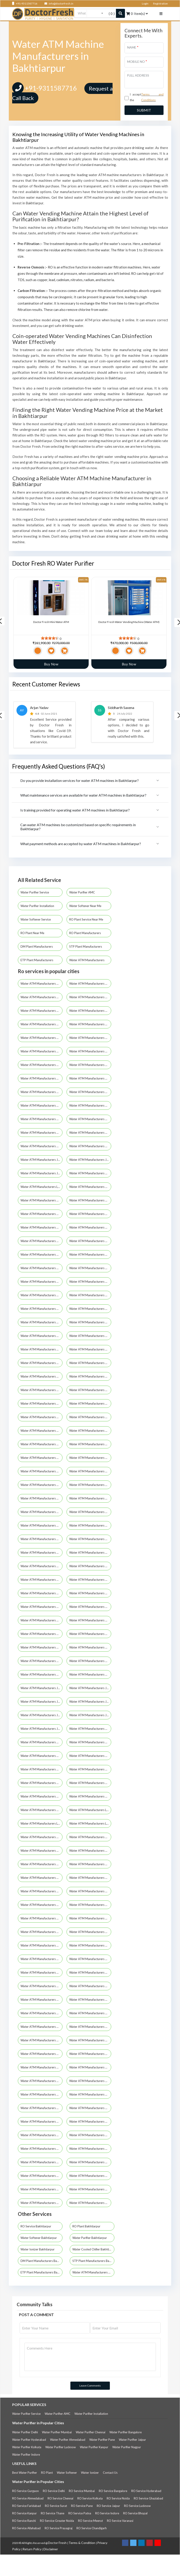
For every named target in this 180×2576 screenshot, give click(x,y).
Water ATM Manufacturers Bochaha (41, 1498)
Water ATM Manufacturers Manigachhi (41, 1877)
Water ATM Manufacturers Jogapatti (90, 1715)
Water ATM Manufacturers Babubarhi (41, 1322)
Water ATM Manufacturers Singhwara (90, 2135)
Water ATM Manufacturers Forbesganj (41, 1634)
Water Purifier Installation (39, 906)
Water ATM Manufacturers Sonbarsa (41, 2148)
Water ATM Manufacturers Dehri (90, 1146)
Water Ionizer (90, 2472)
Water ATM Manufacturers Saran (41, 1241)
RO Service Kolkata (90, 2498)
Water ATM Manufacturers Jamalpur (41, 1159)
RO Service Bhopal (135, 2513)
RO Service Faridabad (26, 2506)
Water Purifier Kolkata (26, 2447)
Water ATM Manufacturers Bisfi (90, 1485)
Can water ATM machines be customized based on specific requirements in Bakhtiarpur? (78, 827)
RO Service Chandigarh (91, 2528)
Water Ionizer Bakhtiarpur (38, 2249)
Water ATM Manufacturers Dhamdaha (90, 1566)
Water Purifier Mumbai (57, 2432)
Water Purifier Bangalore (125, 2432)
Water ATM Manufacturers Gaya (90, 983)
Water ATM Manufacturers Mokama (90, 1918)
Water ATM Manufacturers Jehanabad (41, 1173)
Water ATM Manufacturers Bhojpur (90, 1038)
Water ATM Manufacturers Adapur (90, 1281)
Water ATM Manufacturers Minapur (90, 1905)
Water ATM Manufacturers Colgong (41, 1552)
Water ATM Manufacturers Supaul (90, 1268)
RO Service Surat (56, 2506)
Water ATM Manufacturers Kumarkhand (90, 1796)
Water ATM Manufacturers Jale (41, 1688)
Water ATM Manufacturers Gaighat (90, 1634)
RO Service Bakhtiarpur (36, 2226)
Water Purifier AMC (84, 892)
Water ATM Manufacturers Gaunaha (90, 1647)
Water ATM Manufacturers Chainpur (41, 1512)
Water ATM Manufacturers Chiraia (90, 1539)
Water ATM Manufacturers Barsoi (41, 1403)
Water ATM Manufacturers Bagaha (90, 1322)
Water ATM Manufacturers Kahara (41, 1742)
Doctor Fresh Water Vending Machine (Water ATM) (128, 622)
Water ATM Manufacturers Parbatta (41, 1999)
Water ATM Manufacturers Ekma (90, 1620)
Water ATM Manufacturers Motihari (41, 1200)
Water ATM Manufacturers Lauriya (90, 1823)
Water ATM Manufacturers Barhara (41, 1390)
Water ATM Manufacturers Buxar (90, 1132)
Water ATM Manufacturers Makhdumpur (41, 1864)
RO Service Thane (52, 2513)
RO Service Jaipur (108, 2506)
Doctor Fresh (57, 2543)
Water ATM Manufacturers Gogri (41, 1661)
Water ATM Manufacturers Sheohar (41, 1254)
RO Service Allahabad (26, 2528)
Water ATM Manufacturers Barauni (41, 1376)
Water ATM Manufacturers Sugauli (41, 2162)
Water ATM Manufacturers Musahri (41, 1945)
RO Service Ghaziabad (148, 2498)
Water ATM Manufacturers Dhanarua (41, 1579)
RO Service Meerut (90, 2520)
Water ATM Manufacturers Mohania (41, 1918)
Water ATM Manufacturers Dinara (41, 1607)
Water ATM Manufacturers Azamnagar (90, 1308)
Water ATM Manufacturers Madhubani (90, 1078)
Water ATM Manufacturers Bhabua (90, 1444)
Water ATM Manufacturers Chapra (41, 1010)
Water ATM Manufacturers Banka (90, 1105)
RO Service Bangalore (113, 2491)
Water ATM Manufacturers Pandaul (90, 1986)
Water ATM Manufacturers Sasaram (90, 997)
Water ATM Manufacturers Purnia (90, 1214)
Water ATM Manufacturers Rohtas (41, 1092)
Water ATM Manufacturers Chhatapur (41, 1539)
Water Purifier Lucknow (60, 2447)
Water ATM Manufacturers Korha (41, 1783)
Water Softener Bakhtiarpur (39, 2238)
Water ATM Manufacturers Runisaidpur (90, 2081)
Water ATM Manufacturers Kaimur (90, 1173)
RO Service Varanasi (120, 2520)
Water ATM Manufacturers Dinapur (90, 1593)
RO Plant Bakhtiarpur (86, 2226)
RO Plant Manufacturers (86, 933)
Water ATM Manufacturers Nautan (41, 1972)
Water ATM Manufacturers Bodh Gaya (90, 1498)
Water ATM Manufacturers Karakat (41, 1756)
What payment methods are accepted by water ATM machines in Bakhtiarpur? (80, 844)
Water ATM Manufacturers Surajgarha (41, 2175)
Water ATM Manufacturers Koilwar (90, 1769)
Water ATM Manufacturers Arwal (90, 1024)
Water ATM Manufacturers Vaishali (41, 1281)
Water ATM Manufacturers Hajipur (90, 1051)
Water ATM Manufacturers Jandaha (90, 1688)
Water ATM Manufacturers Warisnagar (90, 2203)
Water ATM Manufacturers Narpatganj (41, 1959)
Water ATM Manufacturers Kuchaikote (41, 1796)
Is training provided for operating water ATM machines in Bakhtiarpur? (75, 810)
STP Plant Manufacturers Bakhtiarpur (93, 2261)
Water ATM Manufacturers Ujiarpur (41, 2203)
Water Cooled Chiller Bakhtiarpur (93, 2249)
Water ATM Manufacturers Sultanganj (90, 2162)
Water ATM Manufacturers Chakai (90, 1512)
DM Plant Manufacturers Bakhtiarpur (41, 2261)
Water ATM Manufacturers (88, 960)
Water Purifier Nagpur (126, 2447)
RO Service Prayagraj (58, 2528)
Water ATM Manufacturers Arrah (41, 1105)
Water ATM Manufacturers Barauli (90, 1363)
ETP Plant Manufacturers (39, 960)
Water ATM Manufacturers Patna (41, 983)
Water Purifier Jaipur (132, 2439)
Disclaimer (51, 2549)
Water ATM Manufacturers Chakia (41, 1525)
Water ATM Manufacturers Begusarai (41, 1119)
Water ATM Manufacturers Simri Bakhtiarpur (90, 2121)
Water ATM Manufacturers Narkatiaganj (90, 1945)
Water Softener (67, 2472)
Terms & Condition (82, 2543)
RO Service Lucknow (137, 2506)
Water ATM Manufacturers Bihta (90, 1471)
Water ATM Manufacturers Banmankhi (41, 1363)
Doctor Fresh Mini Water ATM (51, 622)
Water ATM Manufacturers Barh (90, 1376)
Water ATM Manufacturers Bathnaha (90, 1417)
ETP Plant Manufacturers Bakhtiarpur (41, 2272)
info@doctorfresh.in (58, 3)
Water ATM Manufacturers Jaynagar (41, 1701)
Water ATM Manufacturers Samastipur (90, 1227)
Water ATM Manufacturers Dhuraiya (90, 1579)
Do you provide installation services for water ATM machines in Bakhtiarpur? (79, 780)
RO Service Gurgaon (25, 2491)
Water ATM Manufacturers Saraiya (41, 2108)
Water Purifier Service (37, 892)
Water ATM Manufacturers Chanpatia (90, 1525)
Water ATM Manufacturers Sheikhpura (90, 1241)
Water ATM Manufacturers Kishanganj (41, 1078)
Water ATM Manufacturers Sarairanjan (90, 2094)
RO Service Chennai (60, 2498)
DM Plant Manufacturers (38, 946)
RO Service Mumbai (82, 2491)
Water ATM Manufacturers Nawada (41, 1024)
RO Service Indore (107, 2513)
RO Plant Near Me (34, 933)
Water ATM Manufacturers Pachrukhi (41, 1986)
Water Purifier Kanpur (94, 2447)
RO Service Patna (79, 2513)
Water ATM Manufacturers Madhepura (90, 1187)
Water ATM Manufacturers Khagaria (90, 1065)
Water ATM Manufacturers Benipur (41, 1444)
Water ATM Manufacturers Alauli (41, 1295)
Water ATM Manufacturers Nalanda (41, 1214)
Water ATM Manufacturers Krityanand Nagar (90, 1783)
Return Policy (32, 2549)
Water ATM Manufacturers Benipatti (90, 1430)
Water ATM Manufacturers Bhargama (41, 1457)
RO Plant (47, 2472)
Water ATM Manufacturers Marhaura (90, 1891)
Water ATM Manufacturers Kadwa (90, 1728)
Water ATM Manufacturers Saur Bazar (90, 2108)
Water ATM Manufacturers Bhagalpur (41, 1038)
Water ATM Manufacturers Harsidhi (41, 1674)
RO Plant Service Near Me (88, 919)
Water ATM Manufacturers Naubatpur (90, 1959)
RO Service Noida (118, 2498)
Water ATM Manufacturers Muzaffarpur (41, 997)
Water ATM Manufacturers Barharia (90, 1390)
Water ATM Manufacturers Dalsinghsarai (41, 1566)
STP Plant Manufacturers (87, 946)
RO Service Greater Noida (57, 2520)
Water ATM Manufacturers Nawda (90, 1972)
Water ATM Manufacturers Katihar (41, 1065)
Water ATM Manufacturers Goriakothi (90, 1661)
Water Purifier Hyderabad (29, 2439)
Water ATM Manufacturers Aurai (41, 1308)
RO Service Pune (82, 2506)
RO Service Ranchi (24, 2520)
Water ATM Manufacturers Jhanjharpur (41, 1715)
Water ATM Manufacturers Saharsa (41, 1227)
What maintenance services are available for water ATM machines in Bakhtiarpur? (83, 795)
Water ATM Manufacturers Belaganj (41, 1430)
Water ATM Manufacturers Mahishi (90, 1837)
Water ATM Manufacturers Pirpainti (41, 2054)
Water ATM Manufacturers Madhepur (41, 1837)
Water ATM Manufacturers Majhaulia (90, 1850)
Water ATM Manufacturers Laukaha (90, 1810)
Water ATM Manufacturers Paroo (41, 2013)
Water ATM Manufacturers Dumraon (41, 1620)
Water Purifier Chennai (90, 2432)
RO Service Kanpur (24, 2513)
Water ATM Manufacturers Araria (90, 1092)
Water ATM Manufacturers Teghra (41, 2189)
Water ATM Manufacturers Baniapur (90, 1349)
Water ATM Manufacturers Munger (90, 1200)
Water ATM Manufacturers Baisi (41, 1336)
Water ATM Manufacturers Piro (90, 2040)
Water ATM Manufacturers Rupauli (41, 2094)
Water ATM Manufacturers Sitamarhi (90, 1254)
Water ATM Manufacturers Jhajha (90, 1701)
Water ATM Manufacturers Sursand (90, 2175)
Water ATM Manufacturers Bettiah (90, 1119)
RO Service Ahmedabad (28, 2498)
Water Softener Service (37, 919)
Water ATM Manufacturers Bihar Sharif (41, 1132)
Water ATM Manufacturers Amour (90, 1295)
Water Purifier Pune (102, 2439)
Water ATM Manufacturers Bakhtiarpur (41, 1349)
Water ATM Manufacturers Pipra (41, 2040)
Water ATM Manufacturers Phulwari (90, 2026)
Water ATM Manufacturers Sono (90, 2148)
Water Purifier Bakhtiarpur (89, 2238)
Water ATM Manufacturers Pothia (90, 2054)
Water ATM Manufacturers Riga (41, 2081)
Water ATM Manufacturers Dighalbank (41, 1593)
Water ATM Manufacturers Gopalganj (41, 1051)
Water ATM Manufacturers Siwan (41, 1268)
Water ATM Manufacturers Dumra (90, 1607)
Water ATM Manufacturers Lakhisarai (41, 1187)
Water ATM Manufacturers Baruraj (90, 1403)
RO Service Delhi (54, 2491)
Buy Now (51, 664)
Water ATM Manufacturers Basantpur (41, 1417)
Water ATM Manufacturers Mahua (41, 1850)
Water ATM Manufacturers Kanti (90, 1742)
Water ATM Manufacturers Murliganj (90, 1932)
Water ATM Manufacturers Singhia (41, 2135)
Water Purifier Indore (26, 2454)
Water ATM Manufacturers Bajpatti (90, 1336)
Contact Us (110, 2472)
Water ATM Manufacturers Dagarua (90, 1552)
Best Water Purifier (24, 2472)
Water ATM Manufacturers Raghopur (41, 2067)
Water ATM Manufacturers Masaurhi (41, 1905)
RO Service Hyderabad (146, 2491)
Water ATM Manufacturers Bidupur (41, 1471)
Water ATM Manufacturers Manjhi (90, 1877)
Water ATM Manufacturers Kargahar (90, 1756)
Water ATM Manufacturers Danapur (41, 1146)
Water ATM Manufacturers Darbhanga (90, 1010)
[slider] (50, 638)
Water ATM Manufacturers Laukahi (41, 1823)
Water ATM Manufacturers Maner (90, 1864)
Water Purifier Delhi (25, 2432)
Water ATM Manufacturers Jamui (90, 1159)
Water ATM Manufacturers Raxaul (90, 2067)
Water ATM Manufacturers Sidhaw (41, 2121)
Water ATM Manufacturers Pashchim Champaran (90, 2013)
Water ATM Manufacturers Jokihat (41, 1728)
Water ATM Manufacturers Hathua (90, 1674)
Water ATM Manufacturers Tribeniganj (90, 2189)
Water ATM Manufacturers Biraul (41, 1485)
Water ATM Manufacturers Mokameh (41, 1932)
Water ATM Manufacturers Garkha (41, 1647)
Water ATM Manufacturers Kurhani (41, 1810)
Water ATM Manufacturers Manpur (41, 1891)
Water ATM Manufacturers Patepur (41, 2026)
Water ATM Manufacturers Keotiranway (41, 1769)
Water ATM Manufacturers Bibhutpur (90, 1457)
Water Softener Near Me (87, 906)
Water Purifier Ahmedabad (67, 2439)
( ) (109, 14)
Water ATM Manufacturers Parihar (90, 1999)
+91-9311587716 (24, 3)
